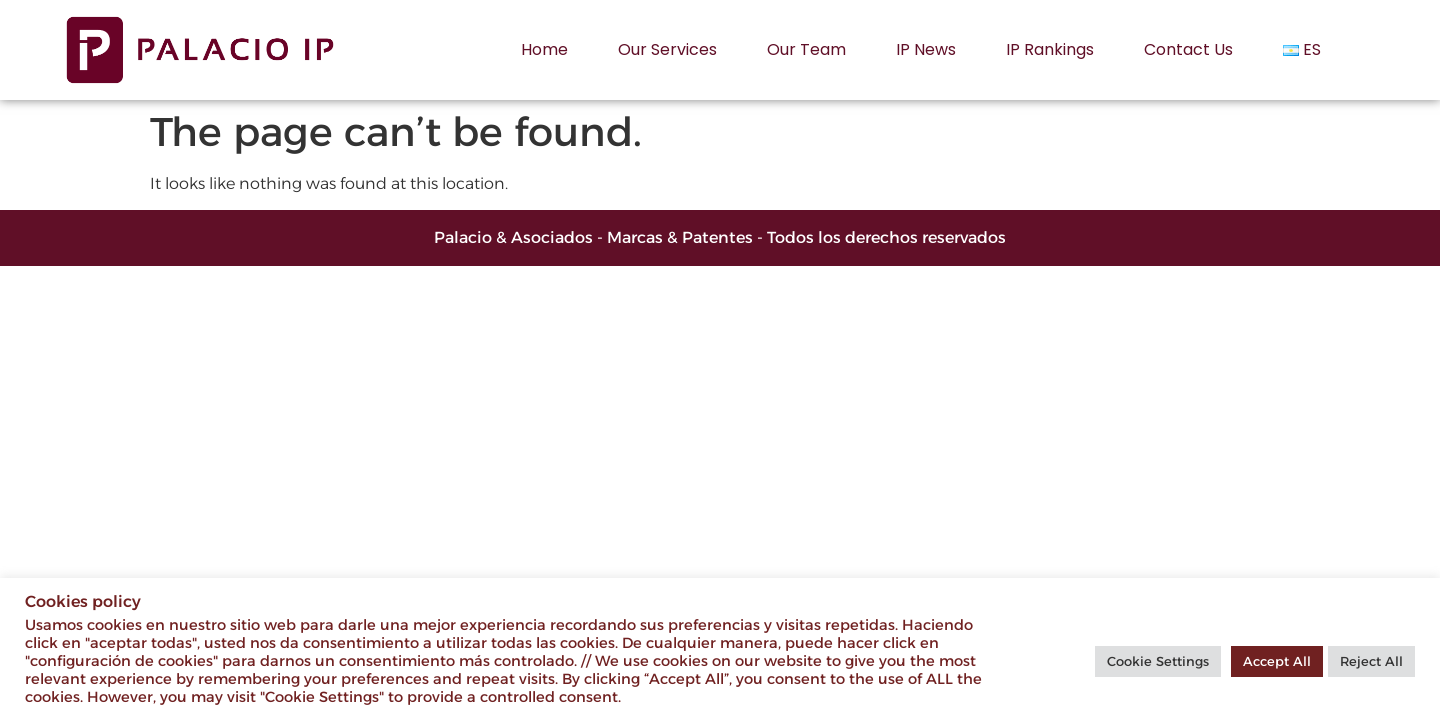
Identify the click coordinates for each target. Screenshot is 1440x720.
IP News (926, 49)
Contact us (1188, 49)
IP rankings (1050, 49)
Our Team (806, 49)
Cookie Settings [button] (1158, 661)
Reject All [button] (1371, 661)
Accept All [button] (1277, 661)
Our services (667, 49)
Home (544, 49)
